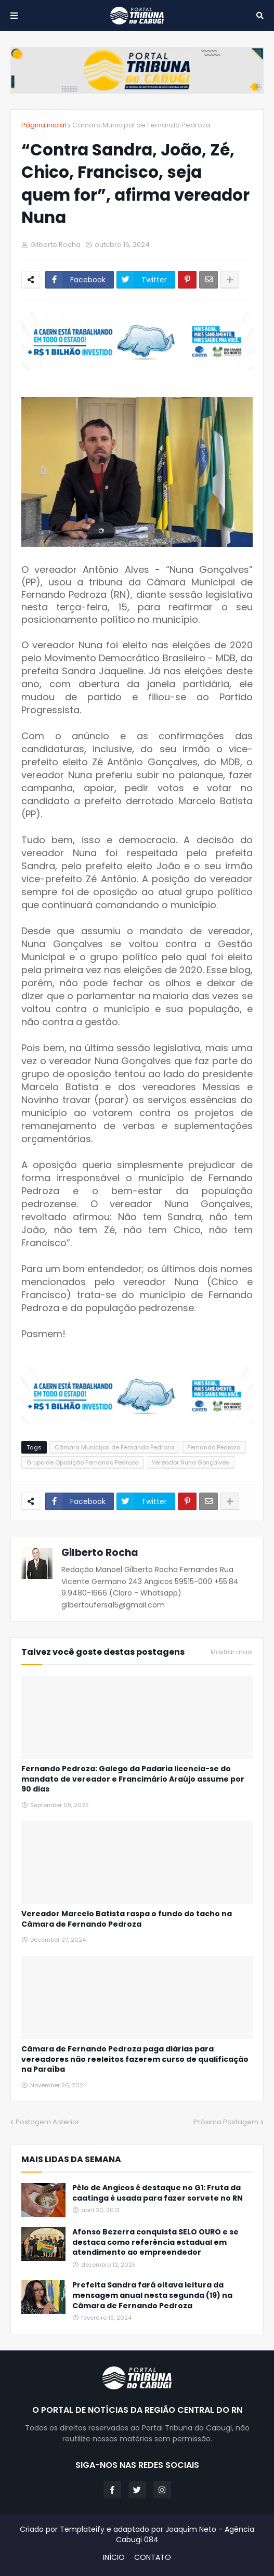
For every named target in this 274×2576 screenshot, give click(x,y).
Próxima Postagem (226, 2122)
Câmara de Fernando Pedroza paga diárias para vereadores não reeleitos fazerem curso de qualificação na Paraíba (135, 2059)
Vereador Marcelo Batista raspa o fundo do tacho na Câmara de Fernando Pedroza (126, 1919)
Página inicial (43, 125)
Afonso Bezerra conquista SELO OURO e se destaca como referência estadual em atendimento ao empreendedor (155, 2242)
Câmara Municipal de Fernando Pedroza (141, 125)
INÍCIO (114, 2557)
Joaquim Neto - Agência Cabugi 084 (185, 2534)
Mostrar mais (232, 1652)
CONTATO (152, 2557)
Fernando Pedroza (214, 1447)
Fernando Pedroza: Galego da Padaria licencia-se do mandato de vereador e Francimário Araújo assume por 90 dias (132, 1779)
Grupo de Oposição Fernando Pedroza (83, 1462)
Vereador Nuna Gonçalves (190, 1462)
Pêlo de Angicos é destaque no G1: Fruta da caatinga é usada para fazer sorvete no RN (157, 2193)
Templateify (82, 2529)
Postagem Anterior (48, 2122)
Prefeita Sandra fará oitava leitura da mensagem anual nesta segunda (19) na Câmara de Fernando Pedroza (152, 2295)
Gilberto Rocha (99, 1553)
